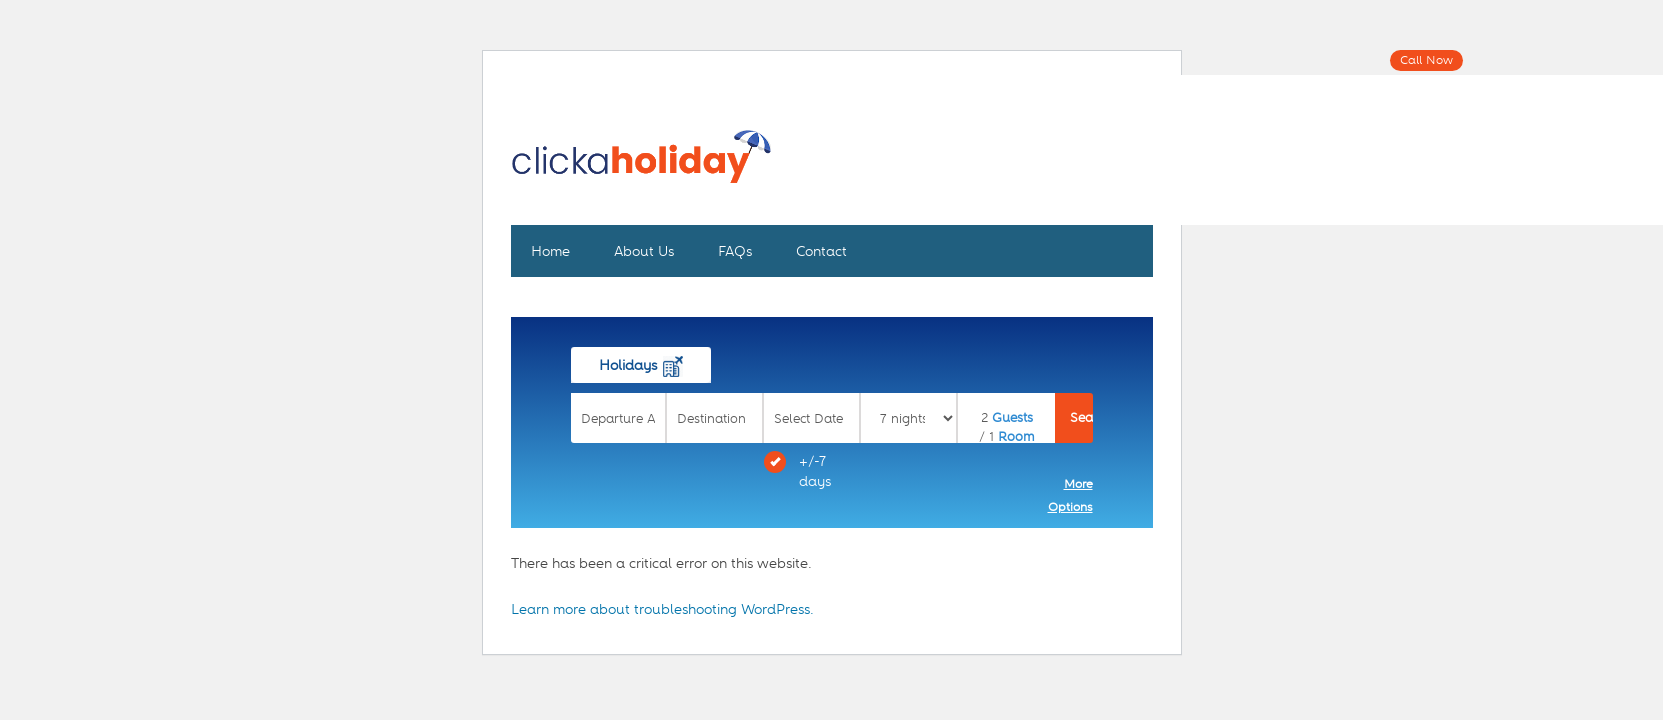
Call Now (1426, 60)
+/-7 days (797, 470)
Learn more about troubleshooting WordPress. (662, 609)
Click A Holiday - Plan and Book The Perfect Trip (641, 167)
